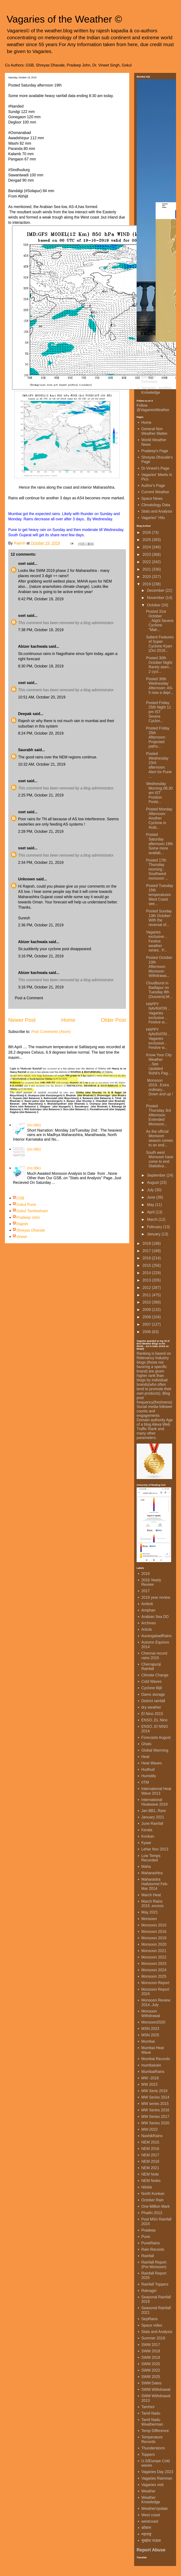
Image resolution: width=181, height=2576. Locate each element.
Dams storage (153, 1694)
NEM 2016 (150, 2148)
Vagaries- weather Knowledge (156, 390)
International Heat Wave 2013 (156, 1791)
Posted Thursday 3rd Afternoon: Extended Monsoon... (158, 1115)
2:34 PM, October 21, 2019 (40, 862)
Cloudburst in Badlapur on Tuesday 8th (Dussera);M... (159, 990)
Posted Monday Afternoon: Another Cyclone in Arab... (159, 818)
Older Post (113, 1020)
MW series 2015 (155, 2103)
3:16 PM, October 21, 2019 (40, 956)
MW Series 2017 (155, 2116)
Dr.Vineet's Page (155, 468)
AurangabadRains (156, 1636)
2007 (147, 1324)
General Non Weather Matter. (154, 431)
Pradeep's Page (154, 451)
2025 (147, 540)
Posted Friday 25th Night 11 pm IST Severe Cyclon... (158, 712)
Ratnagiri (149, 2291)
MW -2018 (150, 2078)
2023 (147, 554)
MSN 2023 (150, 2028)
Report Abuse (151, 2549)
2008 (147, 1317)
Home (68, 1020)
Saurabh (25, 750)
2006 (147, 1332)
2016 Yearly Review (151, 1582)
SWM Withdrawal (155, 2389)
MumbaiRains (153, 2071)
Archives (148, 1623)
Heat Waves (151, 1763)
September (157, 1175)
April (151, 1212)
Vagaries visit (152, 2485)
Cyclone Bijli (151, 1688)
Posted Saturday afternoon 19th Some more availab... (159, 843)
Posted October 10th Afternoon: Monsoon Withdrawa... (159, 966)
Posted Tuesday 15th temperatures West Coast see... (159, 895)
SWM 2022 (150, 2370)
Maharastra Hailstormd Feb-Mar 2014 (154, 1884)
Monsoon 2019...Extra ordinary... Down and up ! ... (159, 1089)
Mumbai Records (155, 2059)
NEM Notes (151, 2180)
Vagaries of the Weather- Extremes (154, 377)
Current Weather (155, 492)
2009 (147, 1309)
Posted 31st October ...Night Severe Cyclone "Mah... (159, 620)
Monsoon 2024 (153, 1970)
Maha (146, 1866)
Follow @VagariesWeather (153, 407)
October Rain (152, 2200)
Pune (145, 2236)
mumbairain (151, 2065)
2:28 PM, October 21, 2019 (40, 831)
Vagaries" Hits (153, 518)
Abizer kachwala (33, 646)
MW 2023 (149, 2084)
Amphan (148, 1610)
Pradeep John (28, 1217)
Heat (145, 1757)
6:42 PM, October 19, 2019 (40, 599)
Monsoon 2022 (153, 1957)
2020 (147, 577)
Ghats (146, 1744)
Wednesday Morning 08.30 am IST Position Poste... (159, 793)
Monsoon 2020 (153, 1944)
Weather (148, 2491)
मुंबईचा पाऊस (151, 2540)
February (155, 1227)
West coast (150, 2515)
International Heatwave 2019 (154, 1802)
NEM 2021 (150, 2168)
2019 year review (155, 1597)
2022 (147, 562)
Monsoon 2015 (153, 1925)
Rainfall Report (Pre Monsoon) (153, 2264)
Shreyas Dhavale (30, 1230)
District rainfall (153, 1701)
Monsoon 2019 (153, 1938)
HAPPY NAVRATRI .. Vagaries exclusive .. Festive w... (158, 1013)
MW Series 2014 (155, 2097)
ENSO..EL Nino (154, 1720)
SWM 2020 (150, 2364)
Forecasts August (156, 1737)
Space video (151, 2325)
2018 (147, 1243)
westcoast (149, 2521)
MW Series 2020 (155, 2123)
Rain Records (152, 2249)
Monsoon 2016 (153, 1931)
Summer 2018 (153, 2338)
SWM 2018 (150, 2351)
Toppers (148, 2454)
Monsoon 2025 (153, 1976)
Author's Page (153, 485)
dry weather (151, 1707)
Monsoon (149, 1919)
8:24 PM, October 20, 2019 (40, 733)
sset (22, 563)
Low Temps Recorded (150, 1858)
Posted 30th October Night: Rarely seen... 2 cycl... (159, 665)
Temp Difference (155, 2431)
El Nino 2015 (152, 1714)
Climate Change (155, 1675)
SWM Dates (151, 2383)
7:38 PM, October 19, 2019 (40, 630)
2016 (147, 1258)
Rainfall (147, 2256)
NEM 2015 (150, 2142)
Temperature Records (152, 2439)
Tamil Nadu (150, 2413)
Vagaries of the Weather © (64, 19)
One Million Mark (155, 2206)
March (152, 1219)
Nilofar (146, 2187)
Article (146, 1629)
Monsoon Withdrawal (150, 2013)
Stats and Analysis (156, 511)
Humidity (148, 1776)
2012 (147, 1287)
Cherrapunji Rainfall (151, 1666)
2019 (147, 584)
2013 (147, 1280)
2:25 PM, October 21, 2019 (40, 795)
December (156, 590)
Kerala (146, 1830)
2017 (147, 1251)
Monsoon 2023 (153, 1963)
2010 (147, 1302)
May (151, 1205)
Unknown (26, 879)
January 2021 (152, 1817)
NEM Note (150, 2174)
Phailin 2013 (151, 2213)
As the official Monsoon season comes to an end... (159, 1138)
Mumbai (148, 2041)
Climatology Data (155, 505)
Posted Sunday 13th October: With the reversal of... (159, 918)
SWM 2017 (150, 2345)
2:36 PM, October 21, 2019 (40, 925)
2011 (147, 1295)
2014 (147, 1273)
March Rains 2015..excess (152, 1903)
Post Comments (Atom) (51, 1031)
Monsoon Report (155, 1983)
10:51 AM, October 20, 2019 (41, 697)
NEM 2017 (150, 2155)
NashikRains (152, 2136)
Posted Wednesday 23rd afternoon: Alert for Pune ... (159, 765)
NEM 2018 (150, 2161)
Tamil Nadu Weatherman (152, 2422)
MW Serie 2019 (154, 2091)
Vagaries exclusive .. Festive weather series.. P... (156, 941)
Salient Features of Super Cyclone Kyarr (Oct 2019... (159, 644)
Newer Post (22, 1020)
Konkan (147, 1836)
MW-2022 (149, 2129)
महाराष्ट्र (146, 2534)
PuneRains (150, 2243)
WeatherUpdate (154, 2508)
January (154, 1234)
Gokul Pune (26, 1204)
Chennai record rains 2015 (154, 1655)
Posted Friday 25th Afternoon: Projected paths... (157, 737)
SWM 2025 (150, 2377)
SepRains (149, 2319)
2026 (147, 532)
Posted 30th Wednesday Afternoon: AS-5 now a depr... (159, 686)
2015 (147, 1265)
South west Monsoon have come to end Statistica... (159, 1159)
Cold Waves (151, 1681)
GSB (20, 1198)
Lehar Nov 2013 (154, 1849)
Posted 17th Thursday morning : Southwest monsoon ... (157, 869)
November (156, 598)
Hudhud (148, 1769)
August (153, 1182)
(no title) (34, 1125)
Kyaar (146, 1843)
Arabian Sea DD (155, 1616)
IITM (145, 1782)
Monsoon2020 (153, 2022)
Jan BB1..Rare (153, 1811)
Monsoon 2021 (153, 1951)
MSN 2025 (150, 2035)
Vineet (21, 1237)
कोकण (146, 2528)
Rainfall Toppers (155, 2284)
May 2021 (149, 1912)
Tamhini (147, 2407)
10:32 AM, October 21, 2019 (41, 764)
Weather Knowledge (150, 2499)
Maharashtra (152, 1873)
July (151, 1190)
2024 (147, 547)
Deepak (25, 714)
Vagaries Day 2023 (157, 2472)
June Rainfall (152, 1823)
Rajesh (22, 1224)
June (151, 1197)
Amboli (147, 1604)
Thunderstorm (153, 2448)
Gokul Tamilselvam (32, 1211)
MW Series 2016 (155, 2110)
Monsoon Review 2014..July (155, 2002)
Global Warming (154, 1750)
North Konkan (153, 2193)
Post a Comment (29, 998)
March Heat (151, 1895)
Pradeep (148, 2230)
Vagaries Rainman (156, 2478)
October (154, 605)
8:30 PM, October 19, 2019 (40, 666)
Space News (152, 498)
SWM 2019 (150, 2357)
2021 (147, 569)
